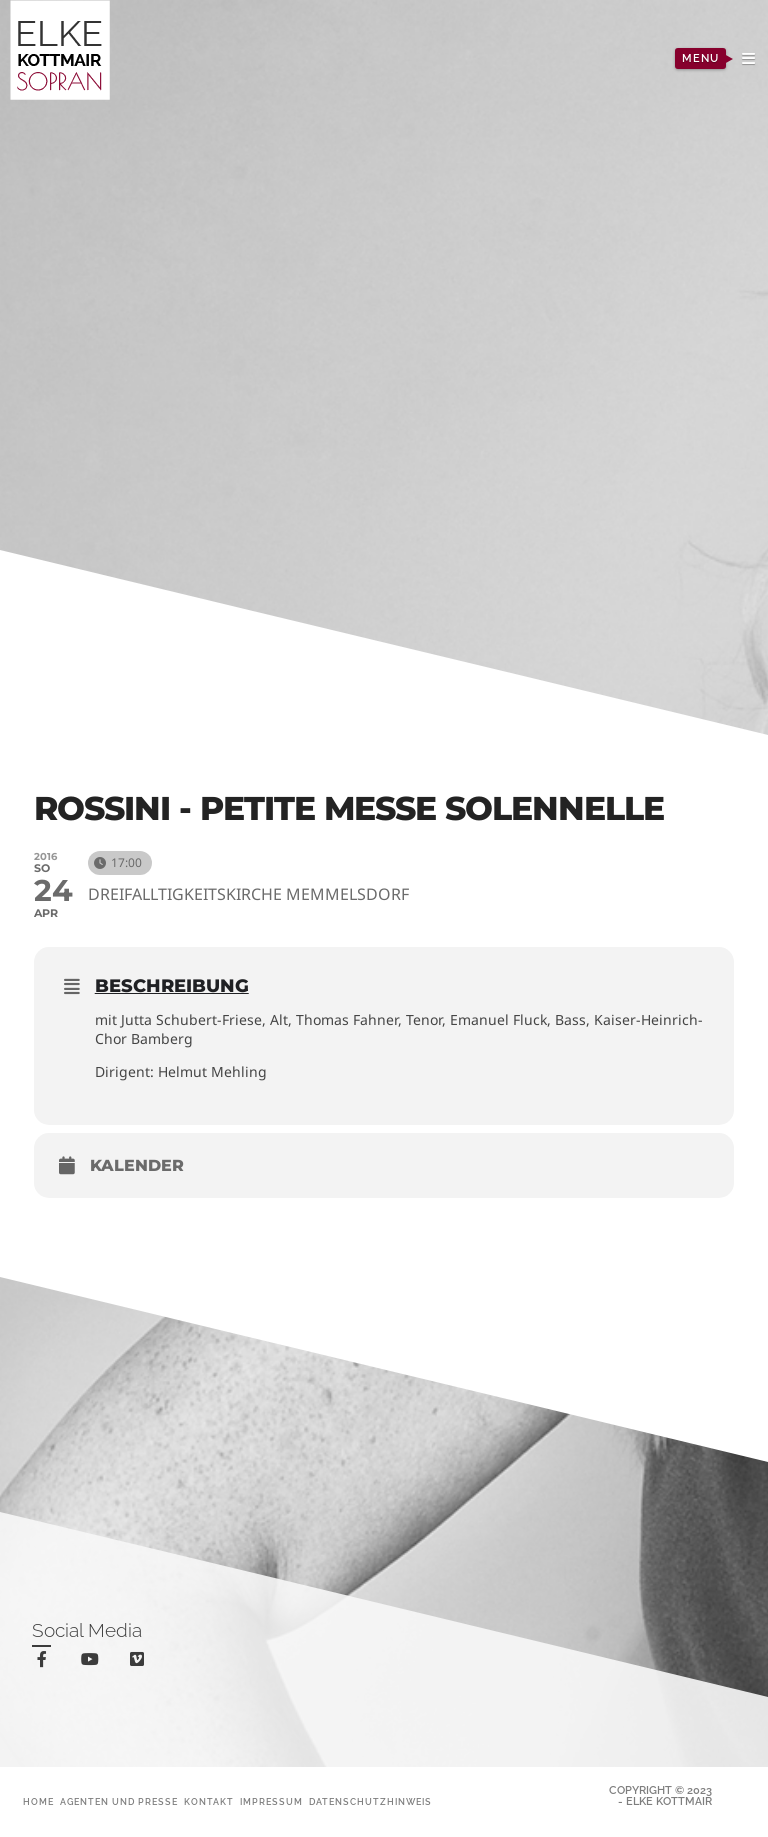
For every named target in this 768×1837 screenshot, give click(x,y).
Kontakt (209, 1802)
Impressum (271, 1802)
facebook (45, 1662)
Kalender (137, 1165)
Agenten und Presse (119, 1802)
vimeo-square (140, 1663)
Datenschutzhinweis (370, 1802)
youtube (93, 1663)
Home (38, 1802)
